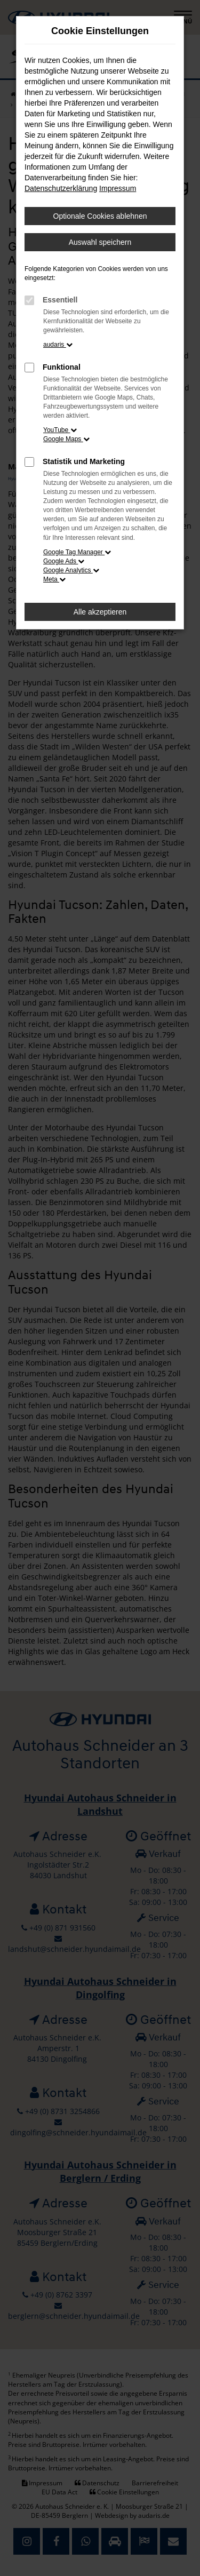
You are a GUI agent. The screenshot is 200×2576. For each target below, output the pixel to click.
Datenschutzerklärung (61, 188)
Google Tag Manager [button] (77, 552)
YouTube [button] (60, 430)
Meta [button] (54, 579)
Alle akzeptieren (100, 612)
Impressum (117, 188)
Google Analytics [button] (71, 570)
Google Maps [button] (66, 439)
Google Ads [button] (63, 561)
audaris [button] (58, 344)
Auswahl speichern (100, 242)
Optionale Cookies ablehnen (100, 216)
